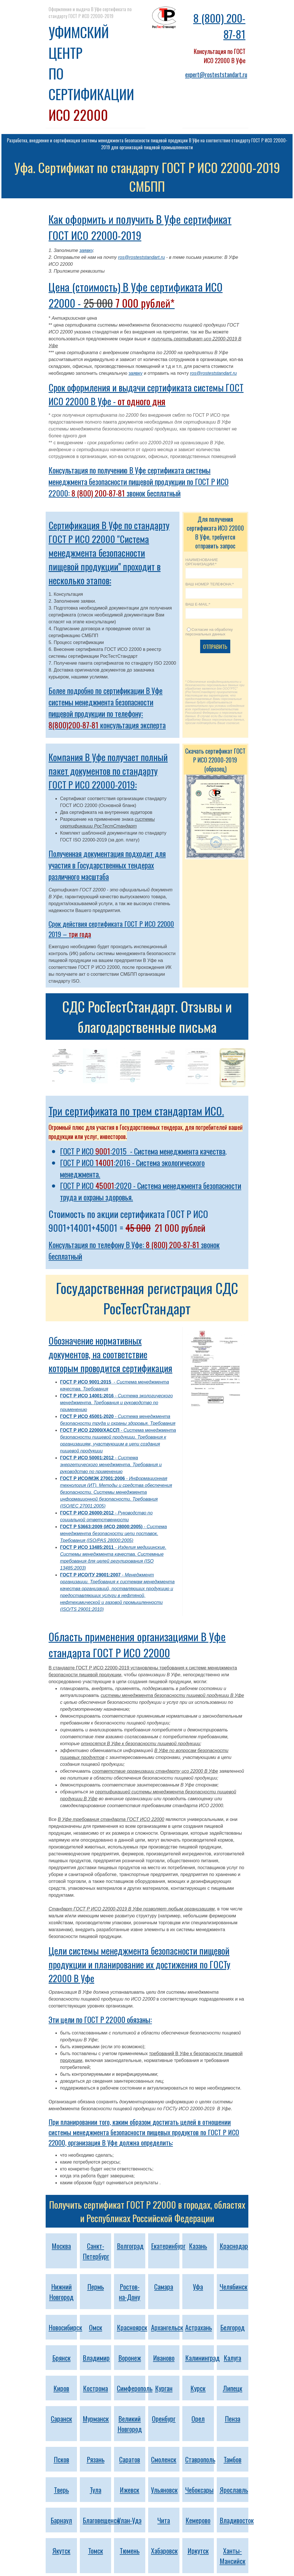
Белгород (232, 2327)
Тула (95, 2489)
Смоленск (163, 2459)
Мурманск (96, 2418)
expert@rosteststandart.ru (216, 74)
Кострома (95, 2388)
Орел (198, 2418)
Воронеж (129, 2357)
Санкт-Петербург (96, 2251)
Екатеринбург (168, 2246)
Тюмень (130, 2550)
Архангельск (167, 2327)
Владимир (96, 2357)
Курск (198, 2388)
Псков (61, 2459)
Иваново (164, 2357)
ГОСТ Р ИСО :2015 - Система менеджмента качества (142, 1151)
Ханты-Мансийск (232, 2555)
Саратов (129, 2459)
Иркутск (198, 2550)
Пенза (232, 2418)
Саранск (61, 2418)
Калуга (232, 2357)
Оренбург (163, 2418)
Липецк (232, 2388)
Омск (95, 2327)
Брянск (61, 2357)
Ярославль (234, 2489)
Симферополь (134, 2388)
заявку (86, 250)
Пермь (95, 2286)
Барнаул (61, 2520)
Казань (198, 2246)
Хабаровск (164, 2550)
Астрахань (198, 2327)
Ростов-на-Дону (129, 2291)
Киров (61, 2388)
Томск (95, 2550)
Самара (163, 2286)
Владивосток (237, 2520)
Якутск (61, 2550)
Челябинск (233, 2286)
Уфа (198, 2286)
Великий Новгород (129, 2423)
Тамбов (232, 2459)
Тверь (61, 2489)
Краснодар (234, 2246)
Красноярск (132, 2327)
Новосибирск (65, 2327)
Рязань (96, 2459)
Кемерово (197, 2520)
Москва (61, 2246)
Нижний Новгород (61, 2291)
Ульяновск (164, 2489)
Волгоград (130, 2246)
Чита (163, 2520)
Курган (164, 2388)
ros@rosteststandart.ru (141, 257)
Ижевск (129, 2489)
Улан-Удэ (130, 2520)
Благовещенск (101, 2520)
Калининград (202, 2357)
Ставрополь (200, 2459)
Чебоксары (199, 2489)
